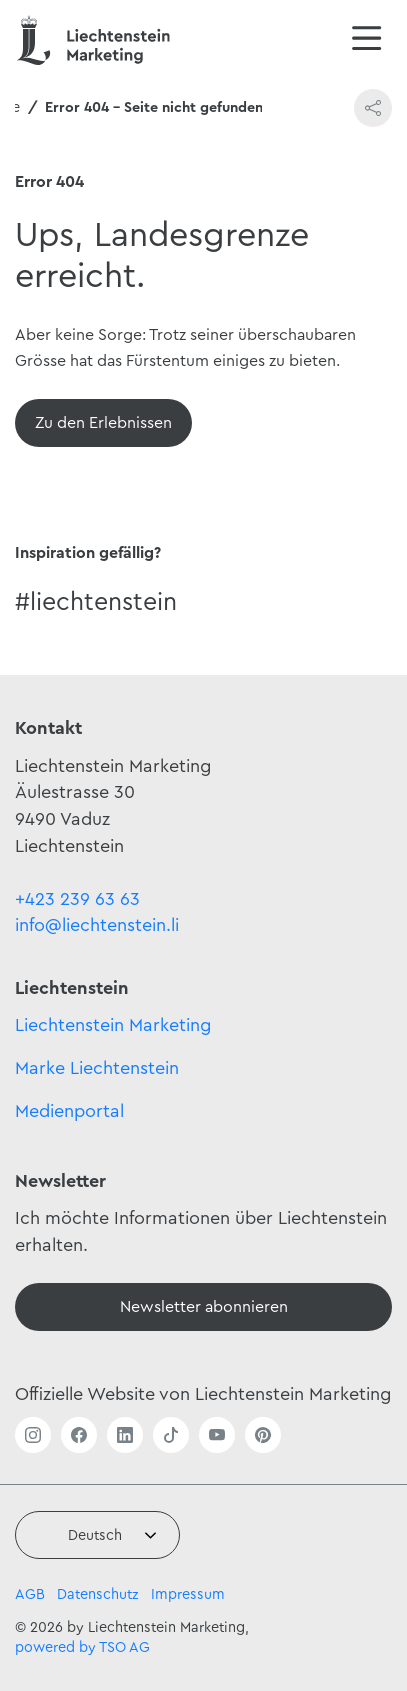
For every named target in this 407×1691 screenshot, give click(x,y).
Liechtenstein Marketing (113, 1025)
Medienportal (69, 1111)
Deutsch (95, 1535)
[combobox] (97, 1535)
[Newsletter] (203, 1307)
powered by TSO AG (82, 1647)
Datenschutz (98, 1594)
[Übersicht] (103, 423)
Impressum (188, 1594)
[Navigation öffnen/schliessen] (367, 40)
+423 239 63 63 (77, 899)
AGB (30, 1594)
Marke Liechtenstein (97, 1068)
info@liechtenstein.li (97, 925)
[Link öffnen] (33, 1435)
